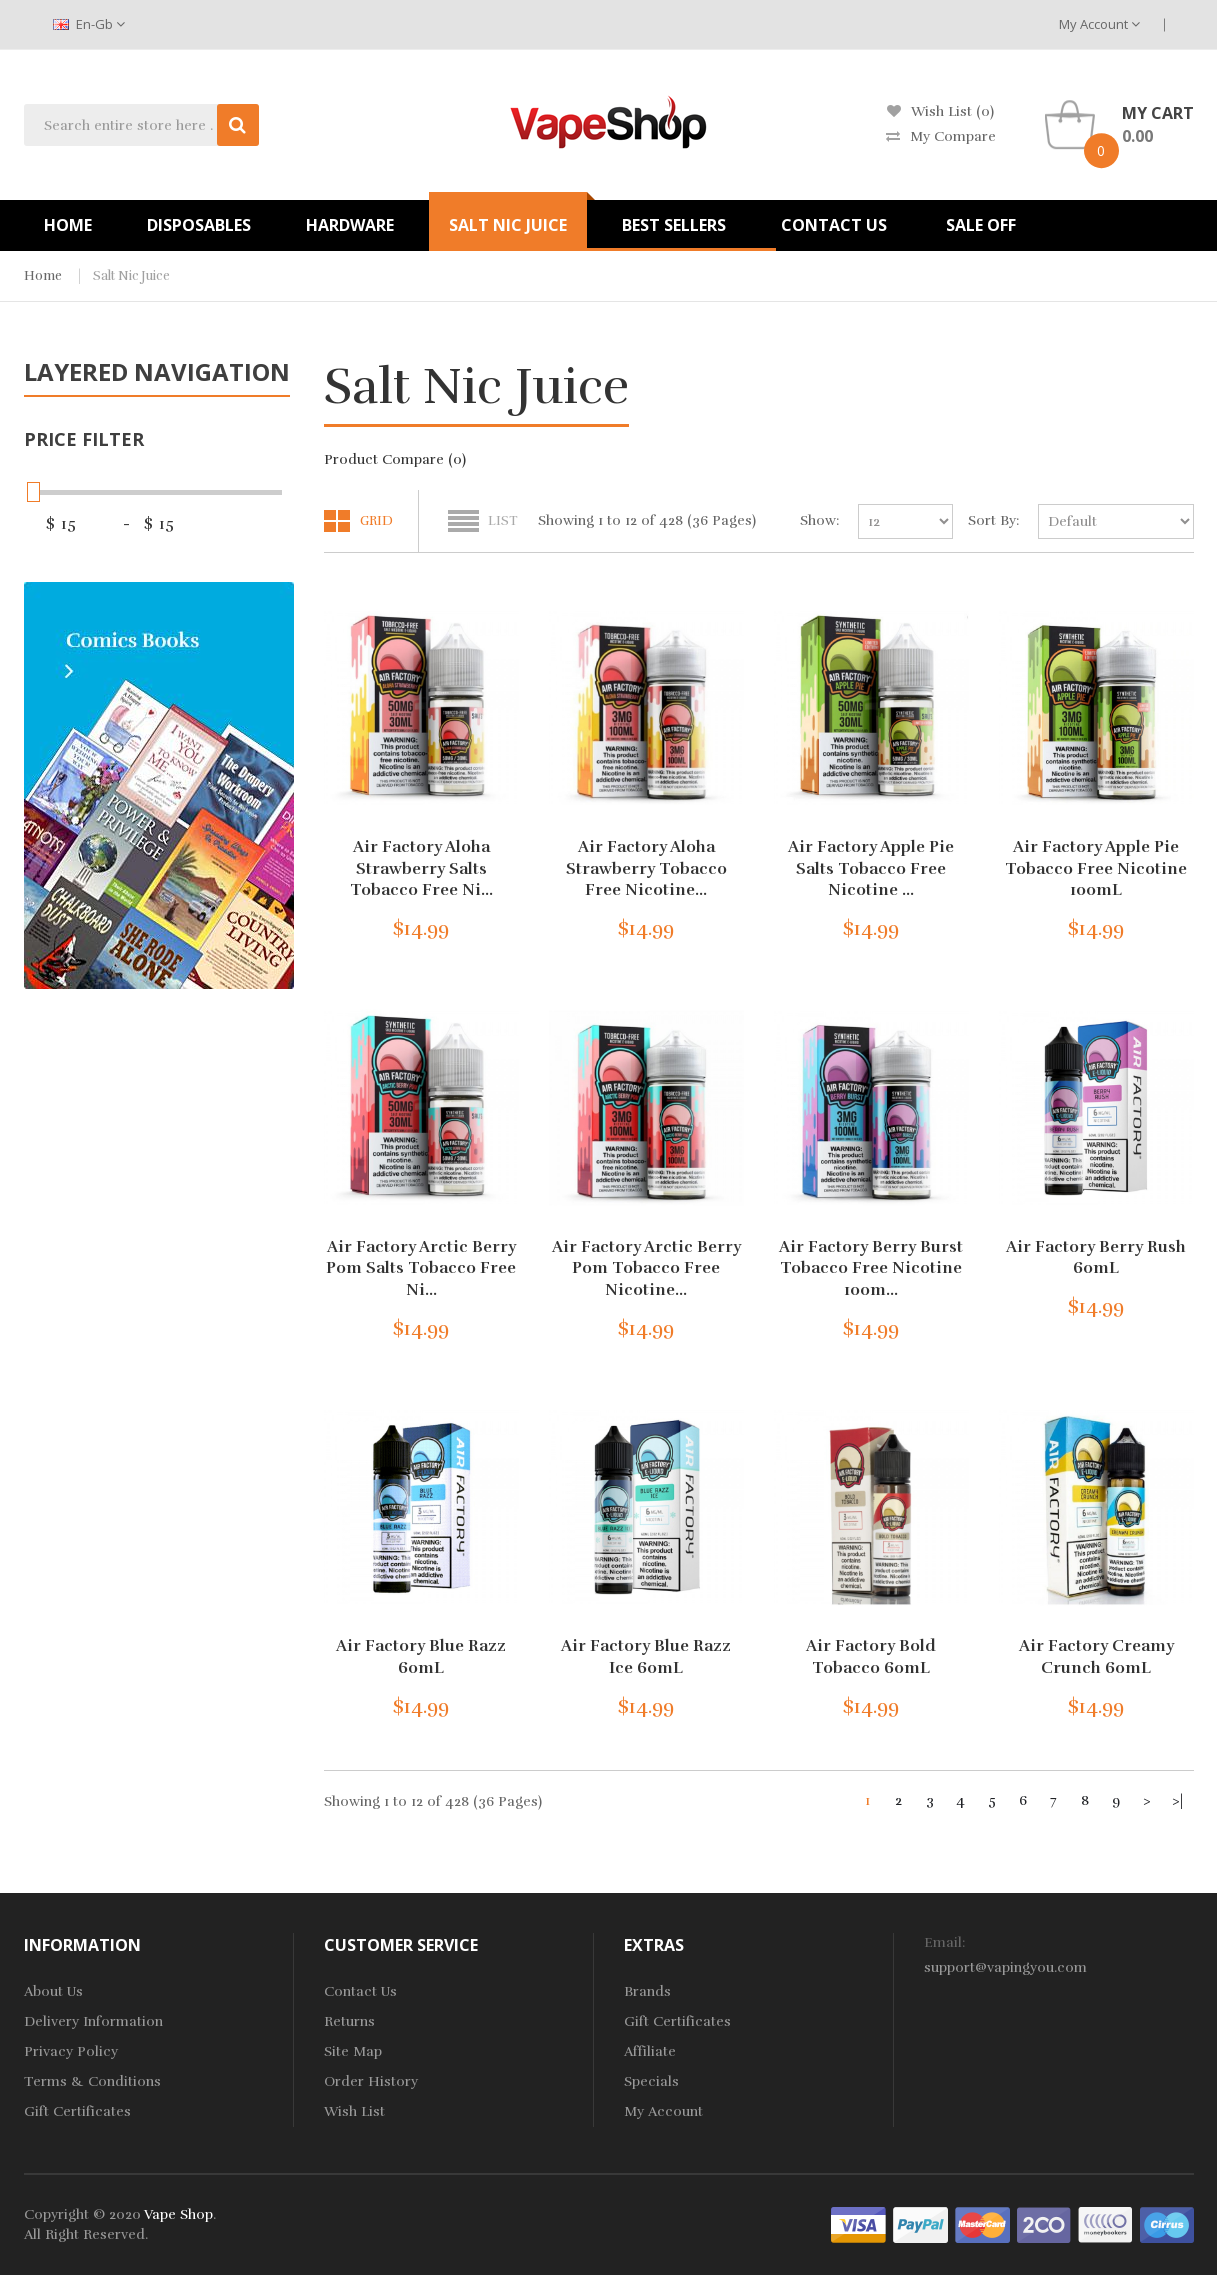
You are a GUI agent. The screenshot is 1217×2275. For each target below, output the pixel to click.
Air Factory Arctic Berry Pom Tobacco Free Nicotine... (646, 1268)
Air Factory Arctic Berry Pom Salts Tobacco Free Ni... (421, 1268)
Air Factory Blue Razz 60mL (421, 1657)
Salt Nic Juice (131, 276)
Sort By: (993, 520)
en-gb (89, 24)
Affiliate (650, 2051)
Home (43, 276)
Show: (819, 520)
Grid (376, 521)
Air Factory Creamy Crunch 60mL (1096, 1657)
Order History (371, 2081)
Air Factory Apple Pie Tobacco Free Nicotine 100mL (1096, 868)
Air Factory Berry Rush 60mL (1096, 1258)
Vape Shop (178, 2214)
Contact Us (360, 1991)
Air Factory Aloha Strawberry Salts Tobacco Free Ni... (421, 868)
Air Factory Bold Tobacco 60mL (871, 1657)
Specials (651, 2081)
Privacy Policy (71, 2051)
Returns (349, 2021)
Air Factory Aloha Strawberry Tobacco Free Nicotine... (646, 868)
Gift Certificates (77, 2111)
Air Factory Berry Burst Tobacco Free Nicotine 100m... (871, 1268)
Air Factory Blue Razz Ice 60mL (646, 1657)
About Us (53, 1991)
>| (1177, 1800)
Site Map (353, 2051)
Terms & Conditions (92, 2081)
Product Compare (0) (395, 459)
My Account (1099, 24)
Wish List (354, 2111)
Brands (647, 1991)
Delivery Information (93, 2021)
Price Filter (84, 439)
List (503, 521)
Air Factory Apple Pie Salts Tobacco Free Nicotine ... (871, 868)
